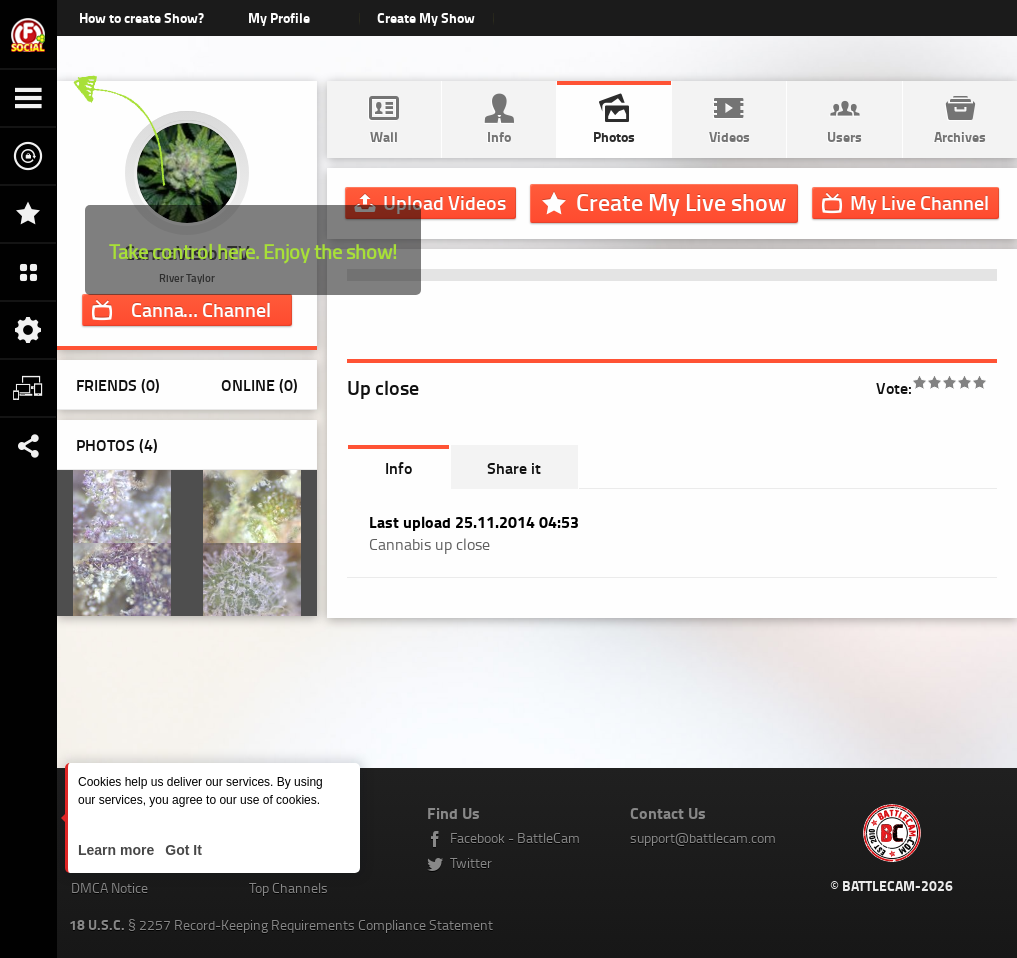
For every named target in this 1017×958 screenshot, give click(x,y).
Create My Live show (681, 202)
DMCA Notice (109, 887)
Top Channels (288, 887)
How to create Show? (141, 17)
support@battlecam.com (703, 837)
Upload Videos (444, 202)
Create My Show (426, 17)
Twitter (471, 862)
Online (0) (259, 384)
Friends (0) (118, 384)
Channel (201, 309)
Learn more (118, 850)
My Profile (279, 17)
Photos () (117, 444)
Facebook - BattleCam (515, 837)
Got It (181, 850)
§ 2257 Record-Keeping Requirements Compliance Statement (281, 924)
